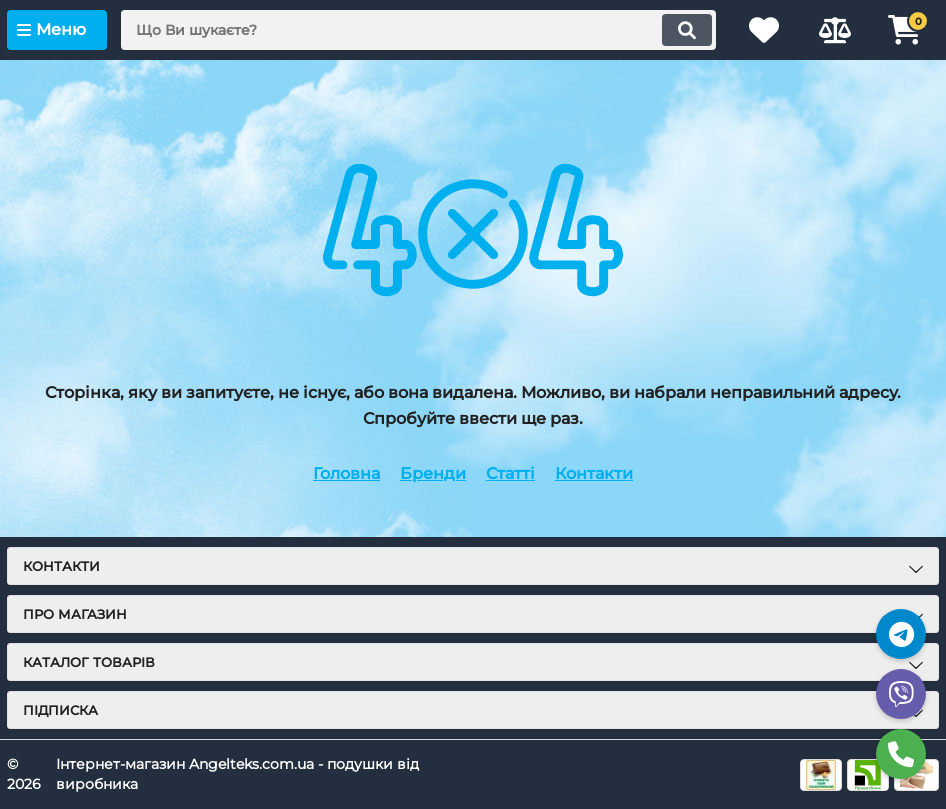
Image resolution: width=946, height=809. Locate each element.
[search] (418, 30)
